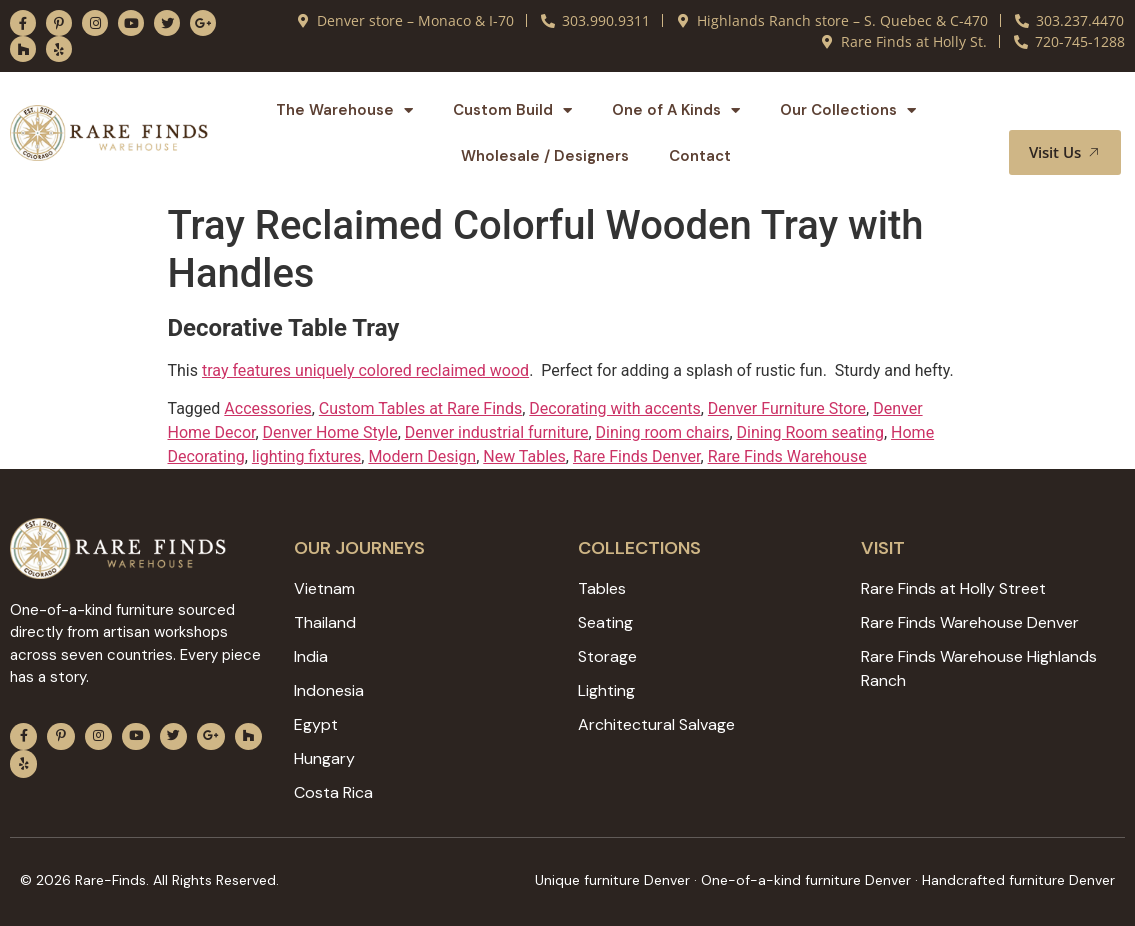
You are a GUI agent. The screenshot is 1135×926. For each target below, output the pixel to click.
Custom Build (512, 110)
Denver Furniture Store (787, 408)
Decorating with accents (614, 408)
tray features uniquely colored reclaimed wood (365, 370)
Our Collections (848, 110)
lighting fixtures (306, 456)
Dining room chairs (663, 432)
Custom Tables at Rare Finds (420, 408)
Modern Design (422, 456)
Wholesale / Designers (545, 156)
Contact (700, 156)
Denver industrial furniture (497, 432)
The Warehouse (344, 110)
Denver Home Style (330, 432)
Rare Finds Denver (637, 456)
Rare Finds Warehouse (787, 456)
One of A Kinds (676, 110)
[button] (1082, 111)
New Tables (524, 456)
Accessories (267, 408)
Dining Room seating (810, 432)
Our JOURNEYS (359, 548)
